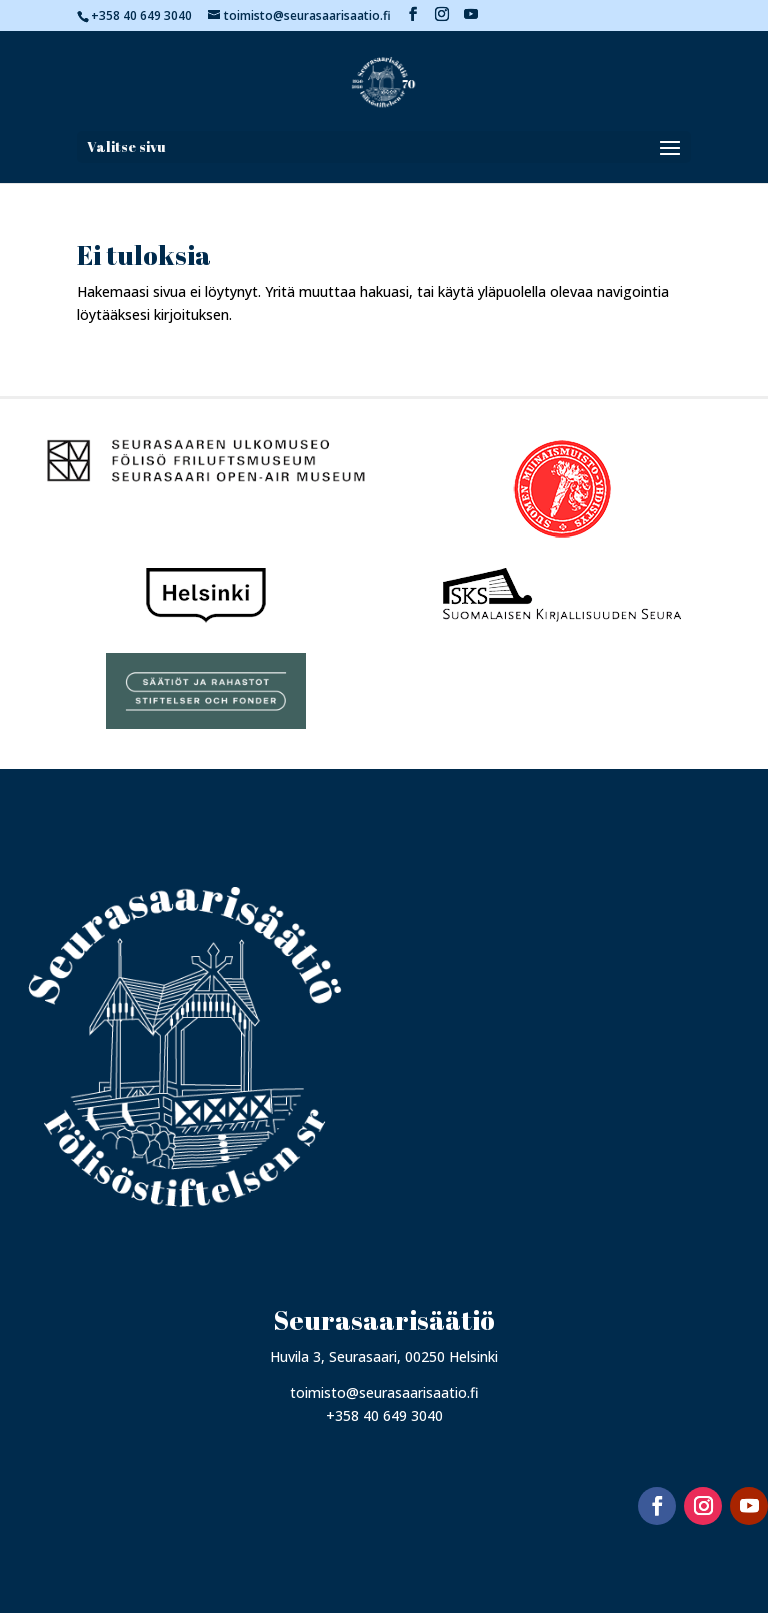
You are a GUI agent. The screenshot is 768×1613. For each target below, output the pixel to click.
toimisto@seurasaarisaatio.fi (384, 1392)
